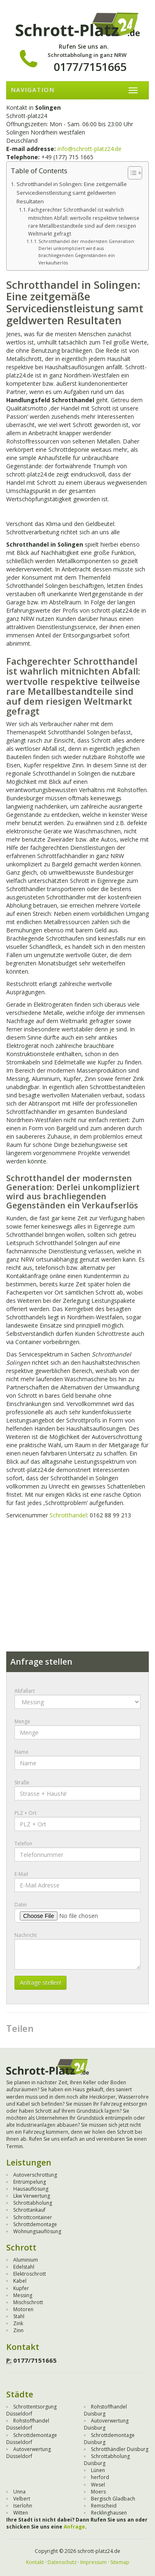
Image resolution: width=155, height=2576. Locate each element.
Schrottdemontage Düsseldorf (31, 2439)
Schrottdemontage (35, 2224)
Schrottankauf (29, 2209)
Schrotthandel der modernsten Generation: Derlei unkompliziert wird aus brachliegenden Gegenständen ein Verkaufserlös (86, 252)
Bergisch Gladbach (113, 2498)
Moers (98, 2491)
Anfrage (74, 2526)
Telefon (23, 1843)
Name (21, 1751)
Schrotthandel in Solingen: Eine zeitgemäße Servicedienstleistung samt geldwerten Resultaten (72, 192)
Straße (21, 1782)
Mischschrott (28, 2302)
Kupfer (21, 2288)
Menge (22, 1721)
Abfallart (24, 1690)
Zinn (18, 2330)
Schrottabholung (32, 2202)
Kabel (19, 2280)
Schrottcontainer (32, 2217)
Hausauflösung (30, 2188)
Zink (18, 2323)
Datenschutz (62, 2562)
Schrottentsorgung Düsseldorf (31, 2410)
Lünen (98, 2470)
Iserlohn (22, 2505)
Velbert (21, 2498)
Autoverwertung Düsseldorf (28, 2453)
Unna (19, 2491)
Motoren (23, 2309)
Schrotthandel (68, 1515)
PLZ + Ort (25, 1812)
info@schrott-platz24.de (89, 149)
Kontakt (35, 2562)
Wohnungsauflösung (37, 2231)
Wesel (98, 2484)
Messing (22, 2295)
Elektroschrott (29, 2273)
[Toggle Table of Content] (131, 173)
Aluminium (25, 2259)
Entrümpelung (29, 2181)
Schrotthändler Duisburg (119, 2449)
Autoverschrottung (35, 2174)
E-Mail (21, 1874)
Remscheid (104, 2505)
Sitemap (119, 2562)
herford (100, 2477)
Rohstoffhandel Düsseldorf (27, 2424)
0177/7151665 (90, 66)
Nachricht (25, 1935)
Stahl (18, 2316)
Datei (20, 1904)
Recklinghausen (109, 2512)
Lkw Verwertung (31, 2195)
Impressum (93, 2562)
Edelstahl (23, 2266)
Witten (20, 2512)
